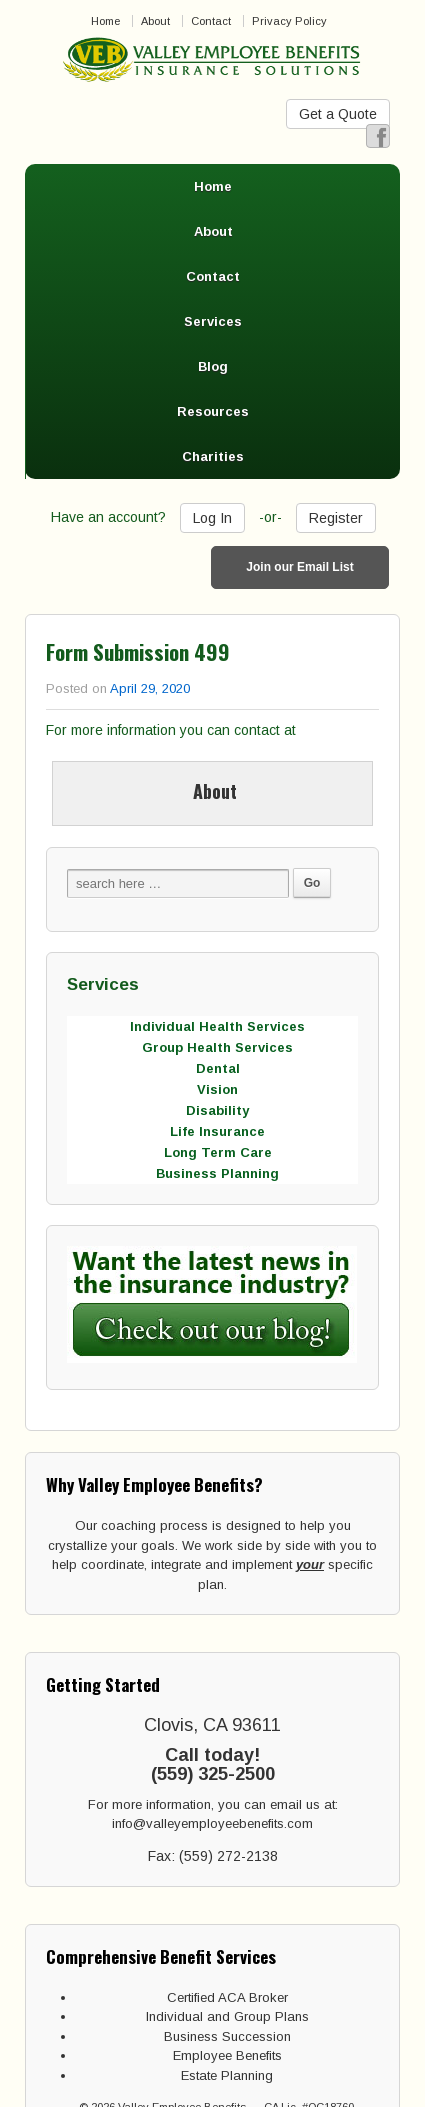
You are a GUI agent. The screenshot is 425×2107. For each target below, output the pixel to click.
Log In (212, 518)
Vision (217, 1089)
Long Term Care (218, 1152)
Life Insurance (217, 1131)
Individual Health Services (217, 1026)
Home (105, 21)
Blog (213, 366)
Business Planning (217, 1173)
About (155, 21)
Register (336, 518)
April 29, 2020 (150, 688)
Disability (217, 1110)
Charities (213, 456)
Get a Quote (338, 114)
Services (213, 321)
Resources (213, 411)
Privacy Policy (289, 21)
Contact (211, 21)
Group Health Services (217, 1047)
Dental (218, 1068)
